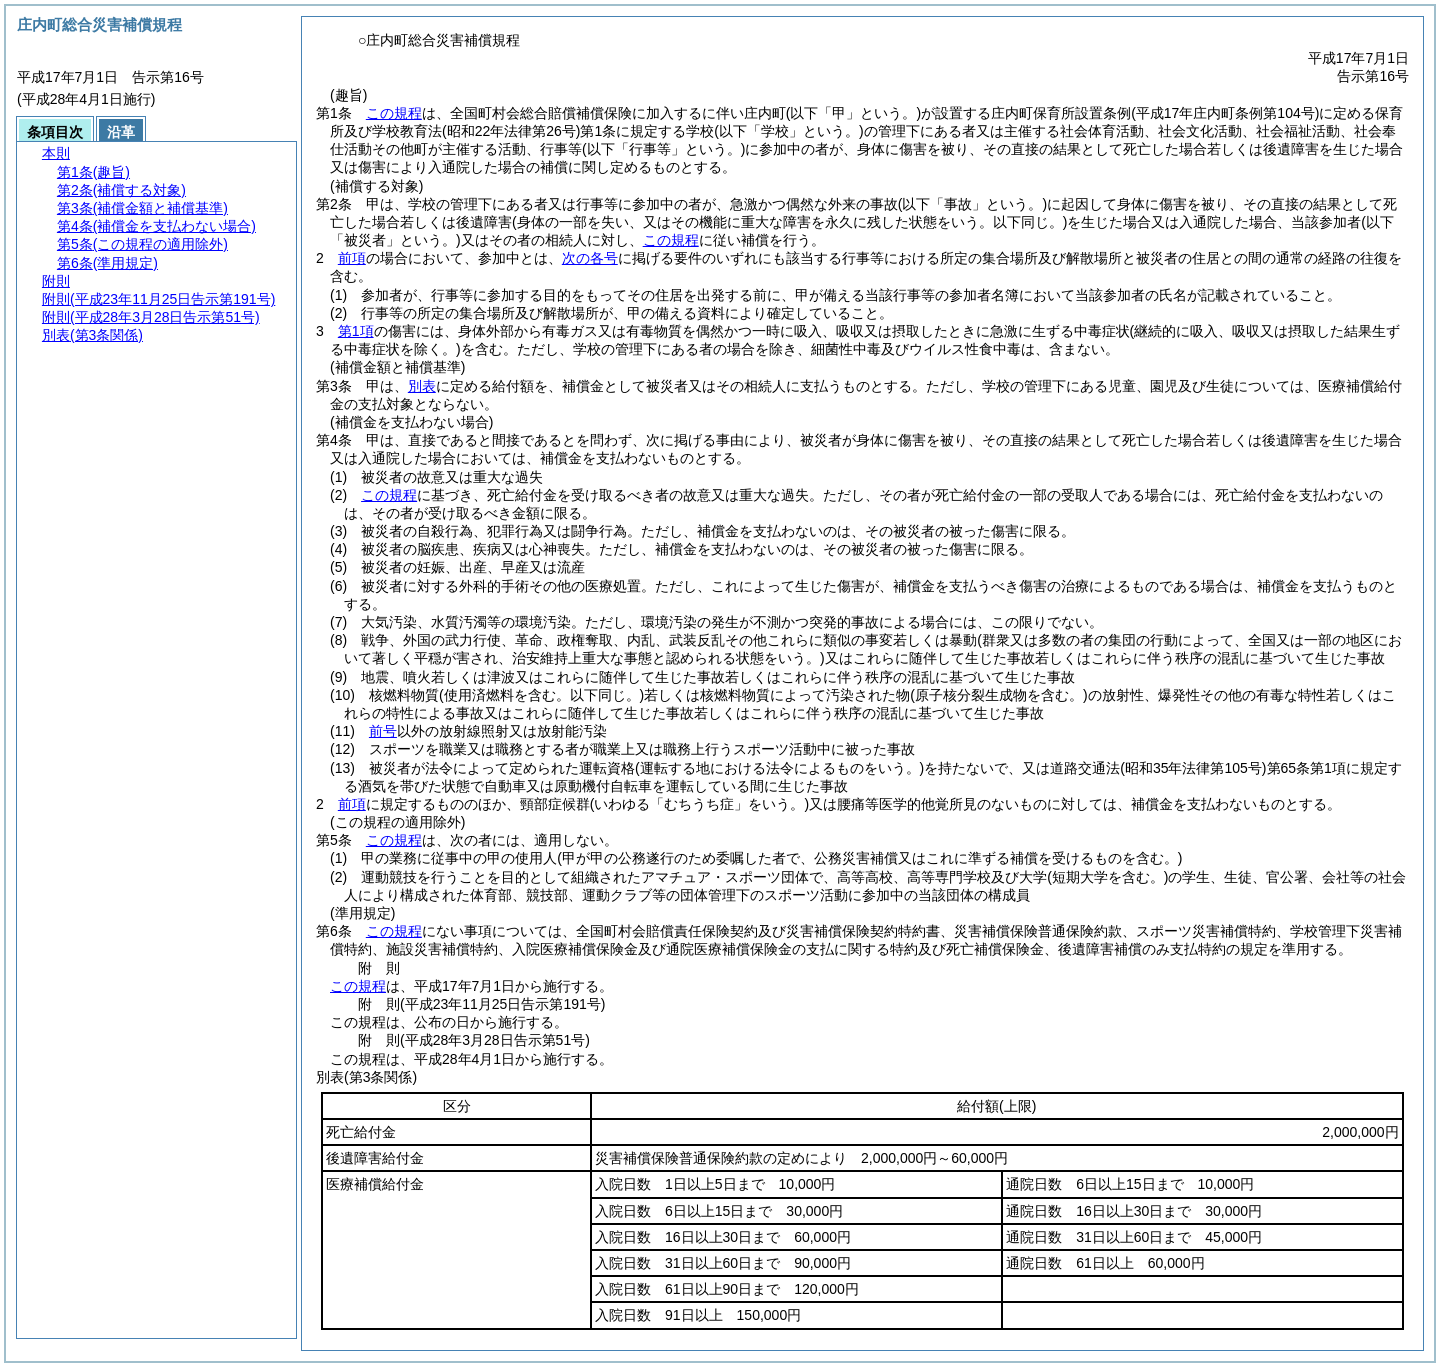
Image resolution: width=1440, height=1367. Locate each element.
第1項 (356, 331)
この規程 (394, 113)
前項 (352, 258)
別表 (422, 386)
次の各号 (590, 258)
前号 (383, 731)
